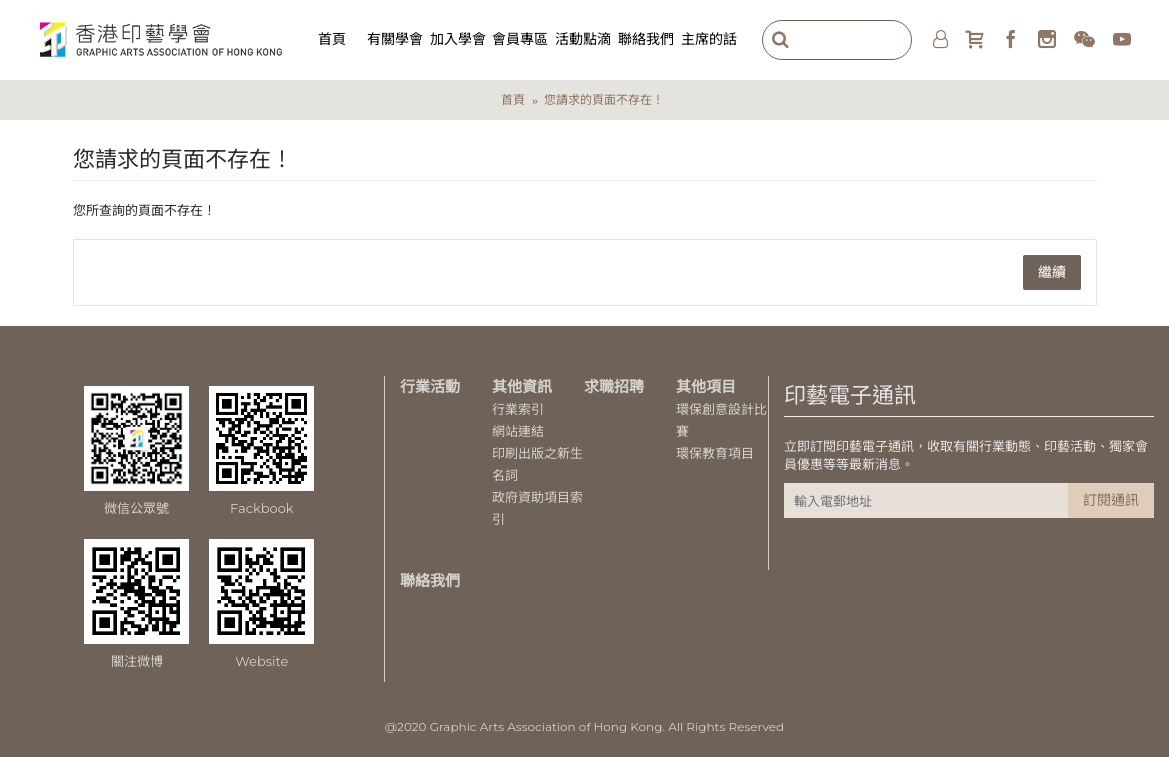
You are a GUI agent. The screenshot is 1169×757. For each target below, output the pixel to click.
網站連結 (518, 431)
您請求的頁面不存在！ (604, 99)
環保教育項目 (715, 453)
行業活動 (430, 386)
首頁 (513, 99)
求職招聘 (614, 386)
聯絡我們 (430, 580)
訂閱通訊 (1111, 500)
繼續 (1052, 272)
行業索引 (518, 409)
